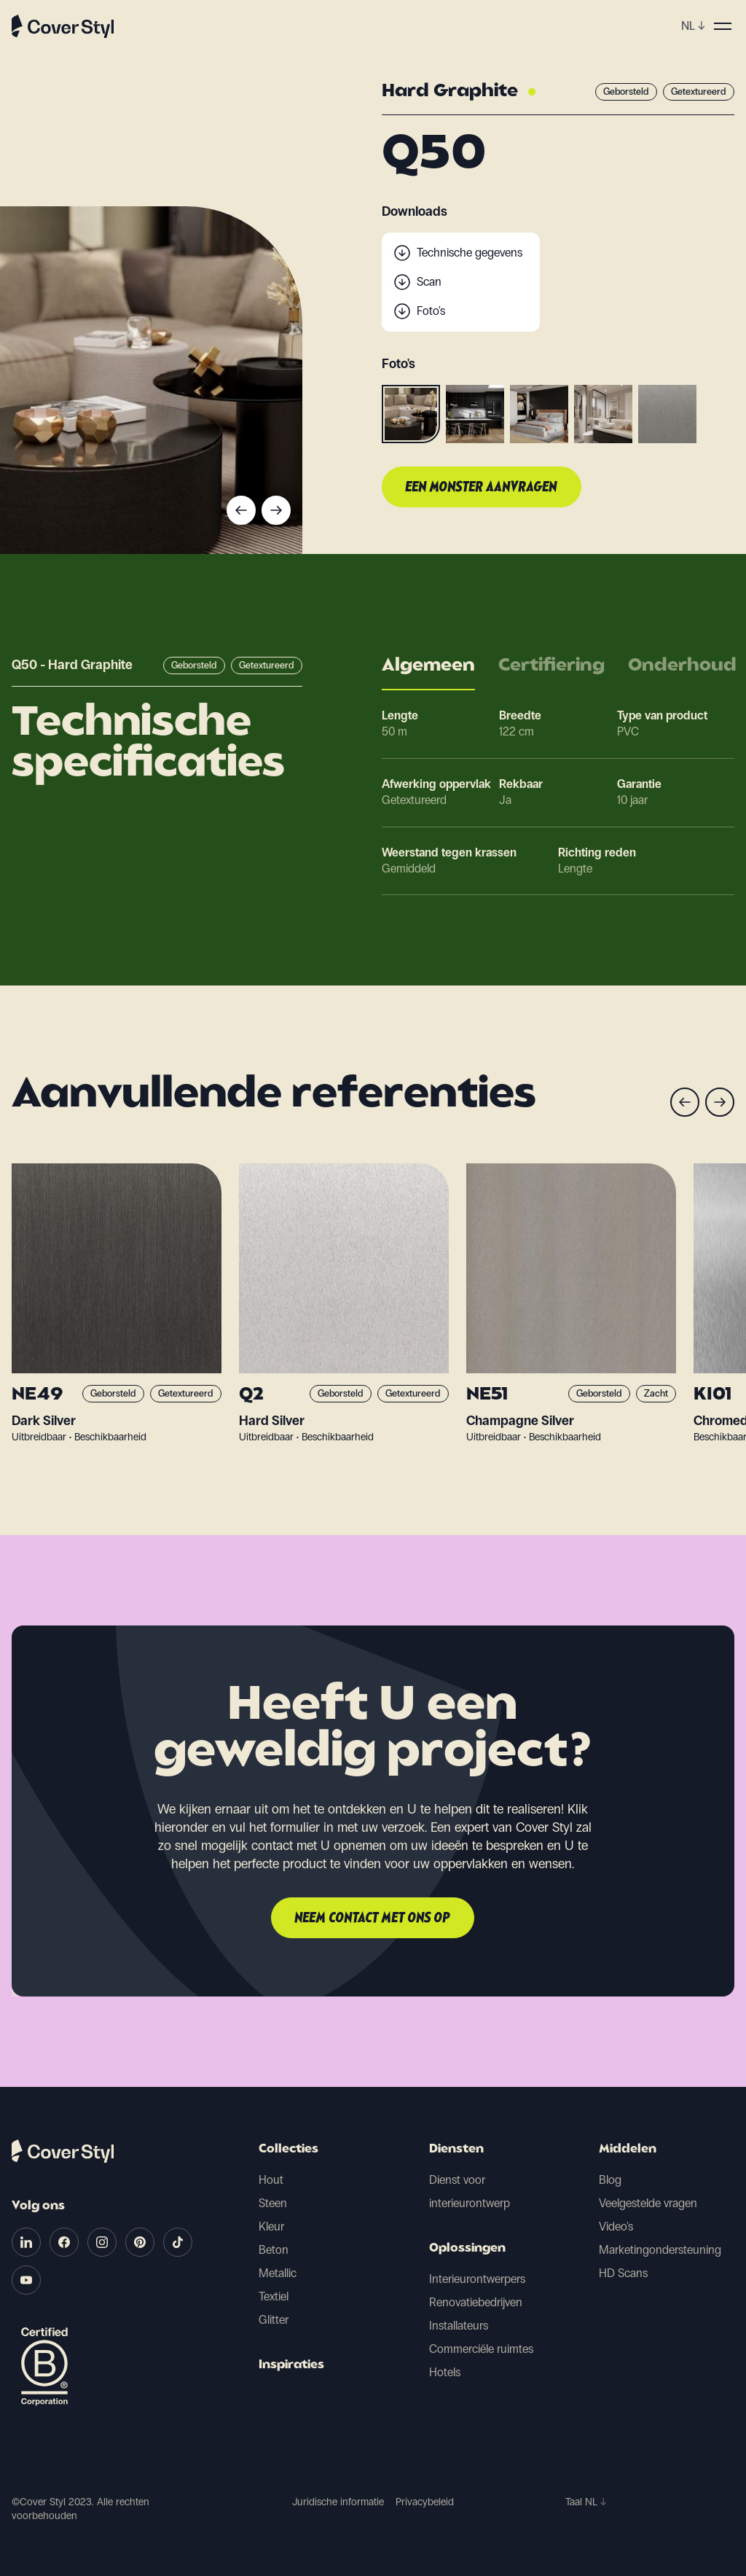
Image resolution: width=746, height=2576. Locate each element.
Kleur (271, 2226)
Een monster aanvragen (481, 487)
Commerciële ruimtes (481, 2349)
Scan (429, 282)
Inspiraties (291, 2365)
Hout (271, 2180)
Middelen (627, 2149)
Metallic (278, 2273)
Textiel (273, 2296)
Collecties (288, 2149)
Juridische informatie (338, 2502)
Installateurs (458, 2326)
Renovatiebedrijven (475, 2302)
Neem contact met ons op (372, 1918)
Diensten (456, 2149)
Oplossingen (467, 2249)
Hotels (444, 2372)
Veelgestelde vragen (648, 2203)
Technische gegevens (469, 252)
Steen (273, 2203)
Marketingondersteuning (660, 2250)
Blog (610, 2180)
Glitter (273, 2320)
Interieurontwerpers (477, 2279)
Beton (273, 2250)
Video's (616, 2226)
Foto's (431, 311)
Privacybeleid (425, 2502)
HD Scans (623, 2273)
